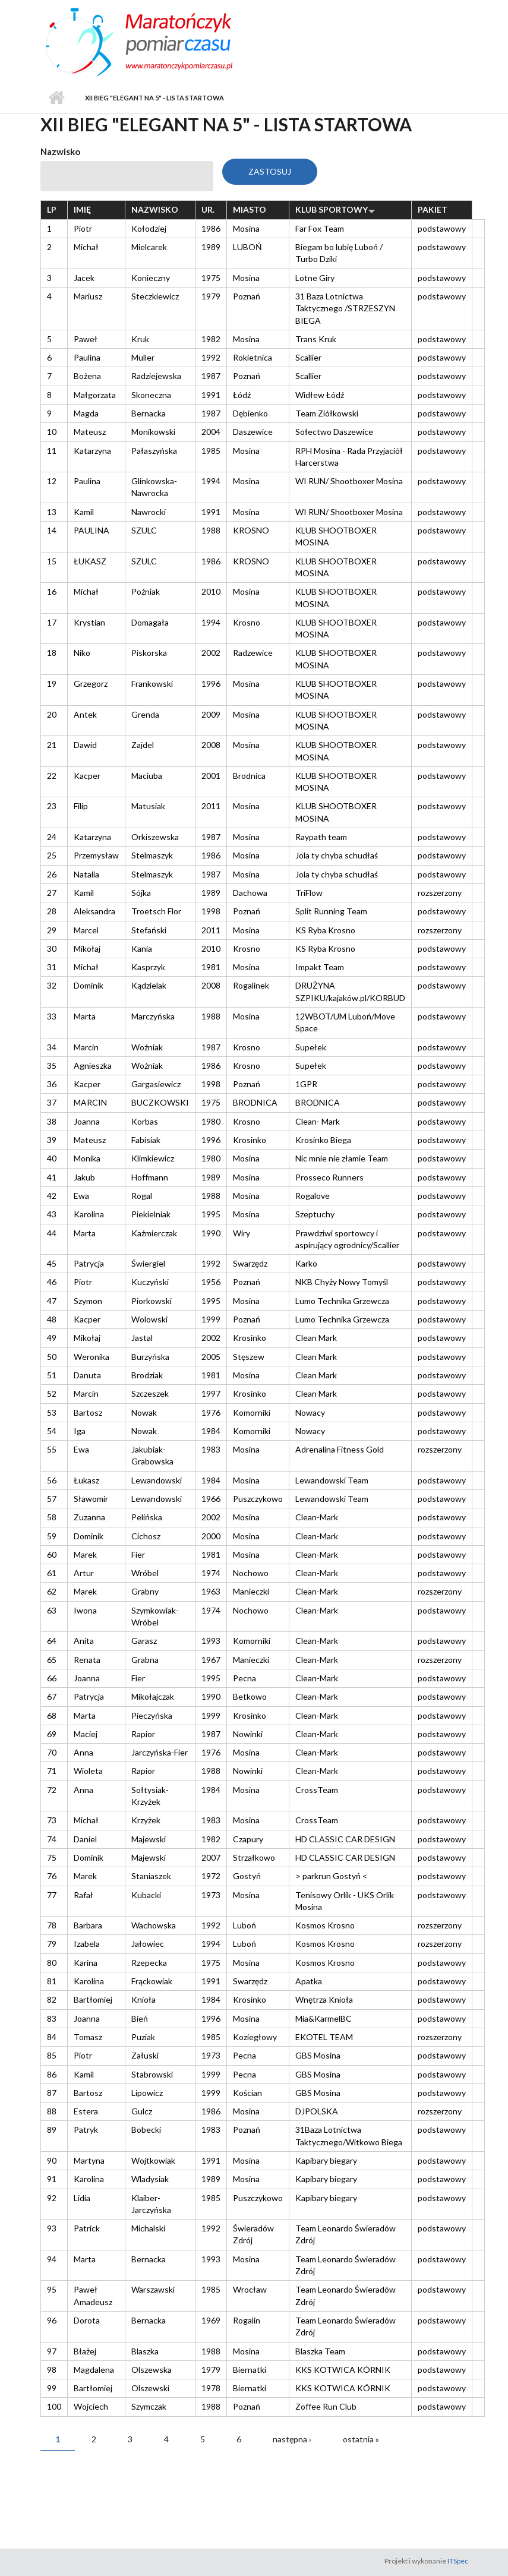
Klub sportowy (335, 209)
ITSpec (457, 2560)
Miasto (249, 209)
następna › (292, 2439)
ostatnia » (361, 2439)
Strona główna (56, 98)
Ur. (207, 209)
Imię (82, 209)
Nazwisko (60, 151)
